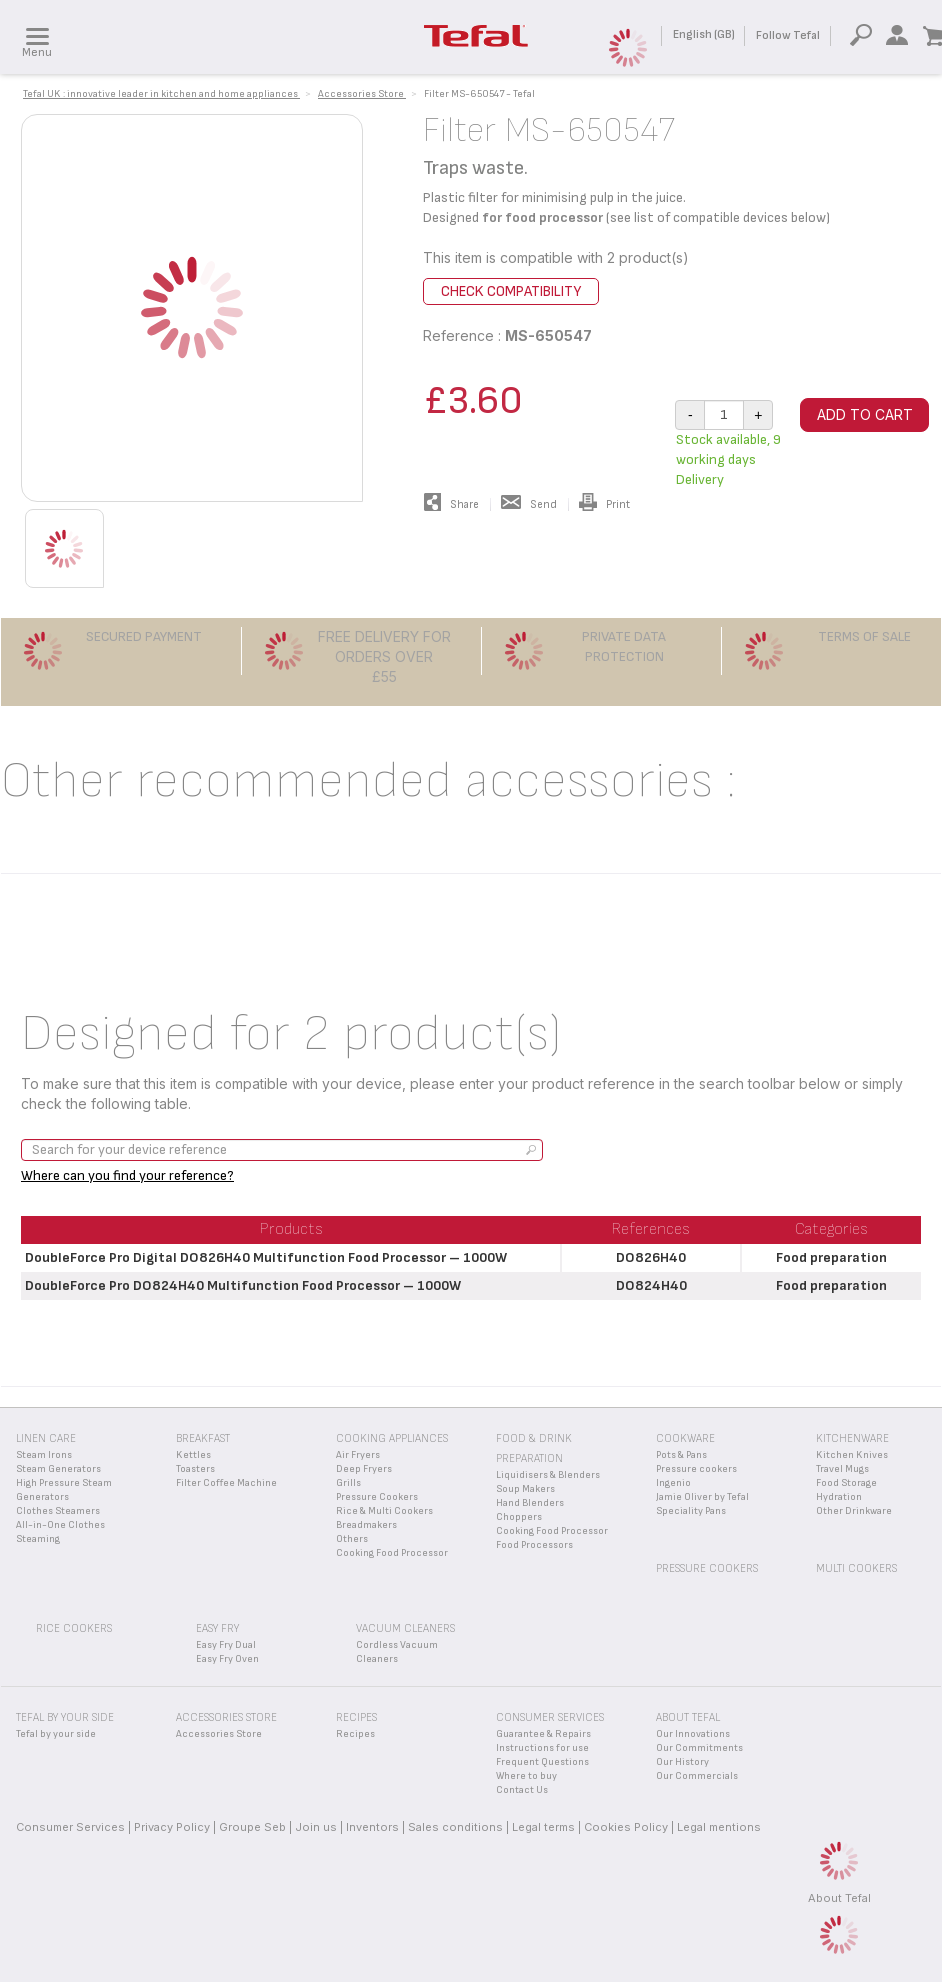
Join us (316, 1827)
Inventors (372, 1827)
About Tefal (839, 1898)
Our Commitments (699, 1748)
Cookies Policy (626, 1827)
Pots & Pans (681, 1455)
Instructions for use (542, 1748)
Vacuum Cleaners (405, 1628)
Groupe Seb (252, 1827)
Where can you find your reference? (127, 1175)
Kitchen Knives (852, 1455)
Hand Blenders (530, 1503)
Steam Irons (44, 1455)
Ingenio (673, 1483)
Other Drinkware (854, 1511)
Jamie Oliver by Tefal (702, 1497)
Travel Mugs (842, 1469)
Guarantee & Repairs (543, 1734)
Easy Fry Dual (226, 1645)
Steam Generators (58, 1469)
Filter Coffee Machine (226, 1483)
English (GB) (704, 34)
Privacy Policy (172, 1827)
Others (352, 1539)
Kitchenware (852, 1438)
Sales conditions (455, 1827)
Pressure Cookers (377, 1497)
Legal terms (543, 1827)
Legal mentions (719, 1827)
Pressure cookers (696, 1469)
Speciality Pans (691, 1511)
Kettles (193, 1455)
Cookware (685, 1438)
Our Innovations (693, 1734)
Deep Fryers (364, 1469)
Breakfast (203, 1438)
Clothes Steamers (58, 1511)
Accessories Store (219, 1734)
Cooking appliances (392, 1438)
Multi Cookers (856, 1568)
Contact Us (522, 1790)
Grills (348, 1483)
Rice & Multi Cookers (384, 1511)
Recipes (355, 1734)
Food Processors (534, 1545)
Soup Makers (525, 1489)
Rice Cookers (74, 1628)
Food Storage (846, 1483)
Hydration (839, 1497)
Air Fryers (358, 1455)
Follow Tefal (788, 35)
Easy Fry (217, 1628)
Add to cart (865, 414)
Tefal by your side (56, 1734)
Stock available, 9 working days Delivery (728, 459)
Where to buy (526, 1776)
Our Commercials (697, 1776)
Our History (682, 1762)
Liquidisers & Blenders (548, 1475)
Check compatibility (511, 291)
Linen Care (46, 1438)
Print (604, 504)
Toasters (195, 1469)
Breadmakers (366, 1525)
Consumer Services (70, 1827)
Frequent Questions (542, 1762)
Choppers (519, 1517)
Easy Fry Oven (227, 1659)
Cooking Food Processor (392, 1553)
